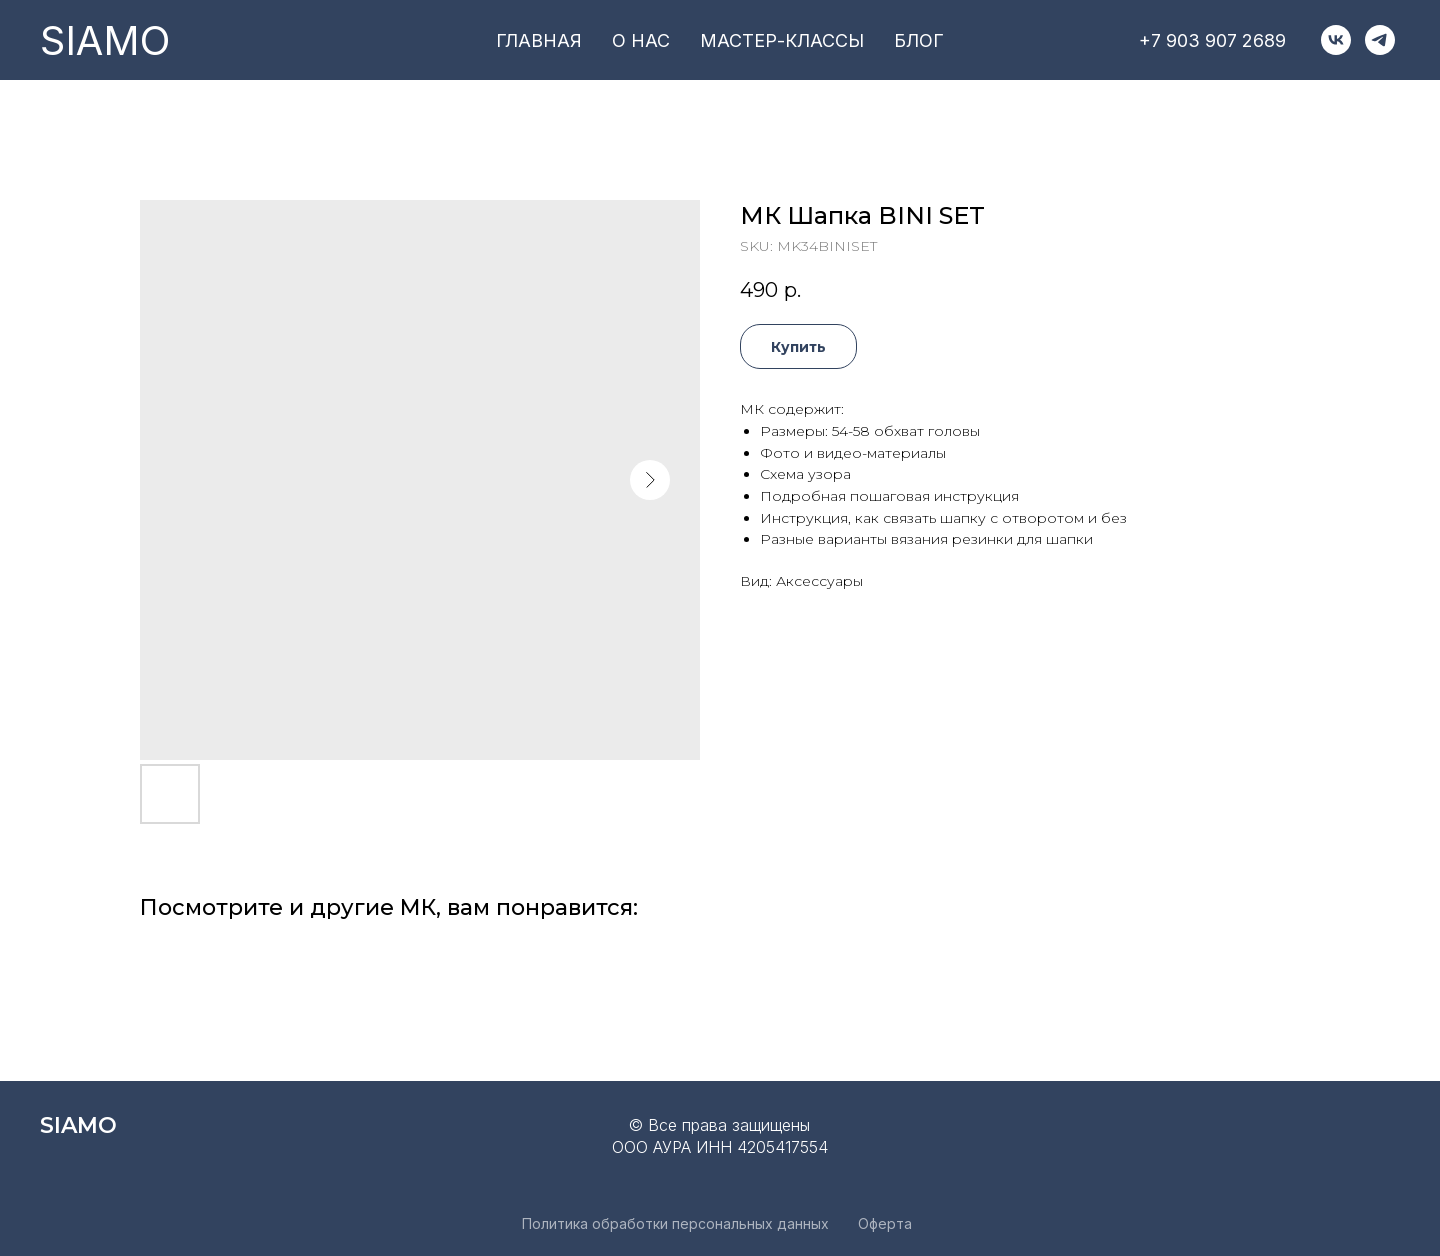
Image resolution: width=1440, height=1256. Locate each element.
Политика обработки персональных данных (675, 1223)
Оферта (885, 1223)
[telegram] (1380, 40)
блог (919, 40)
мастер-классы (782, 40)
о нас (641, 40)
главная (539, 40)
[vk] (1336, 40)
